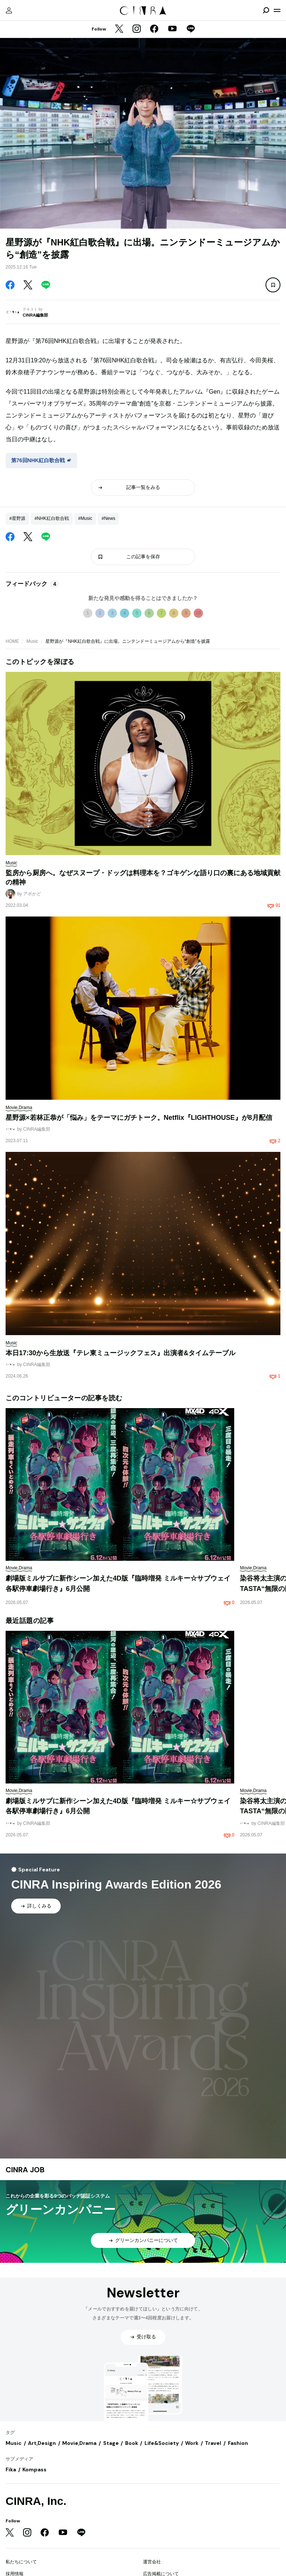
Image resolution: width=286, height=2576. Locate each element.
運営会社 (152, 2561)
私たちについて (21, 2561)
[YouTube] (172, 29)
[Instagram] (137, 29)
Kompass (34, 2469)
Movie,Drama (79, 2443)
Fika (11, 2469)
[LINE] (191, 29)
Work (191, 2443)
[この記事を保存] (273, 284)
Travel (213, 2443)
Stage (111, 2443)
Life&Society (161, 2443)
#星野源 (17, 518)
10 (198, 613)
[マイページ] (9, 10)
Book (131, 2443)
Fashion (238, 2443)
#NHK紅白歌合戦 (52, 518)
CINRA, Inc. (36, 2501)
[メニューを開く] (277, 10)
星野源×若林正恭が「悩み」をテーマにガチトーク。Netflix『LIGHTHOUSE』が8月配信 (139, 1117)
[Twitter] (119, 29)
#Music (85, 518)
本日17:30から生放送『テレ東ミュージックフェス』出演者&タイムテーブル (120, 1353)
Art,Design (42, 2443)
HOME (12, 641)
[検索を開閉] (265, 10)
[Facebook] (154, 29)
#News (108, 518)
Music (32, 641)
